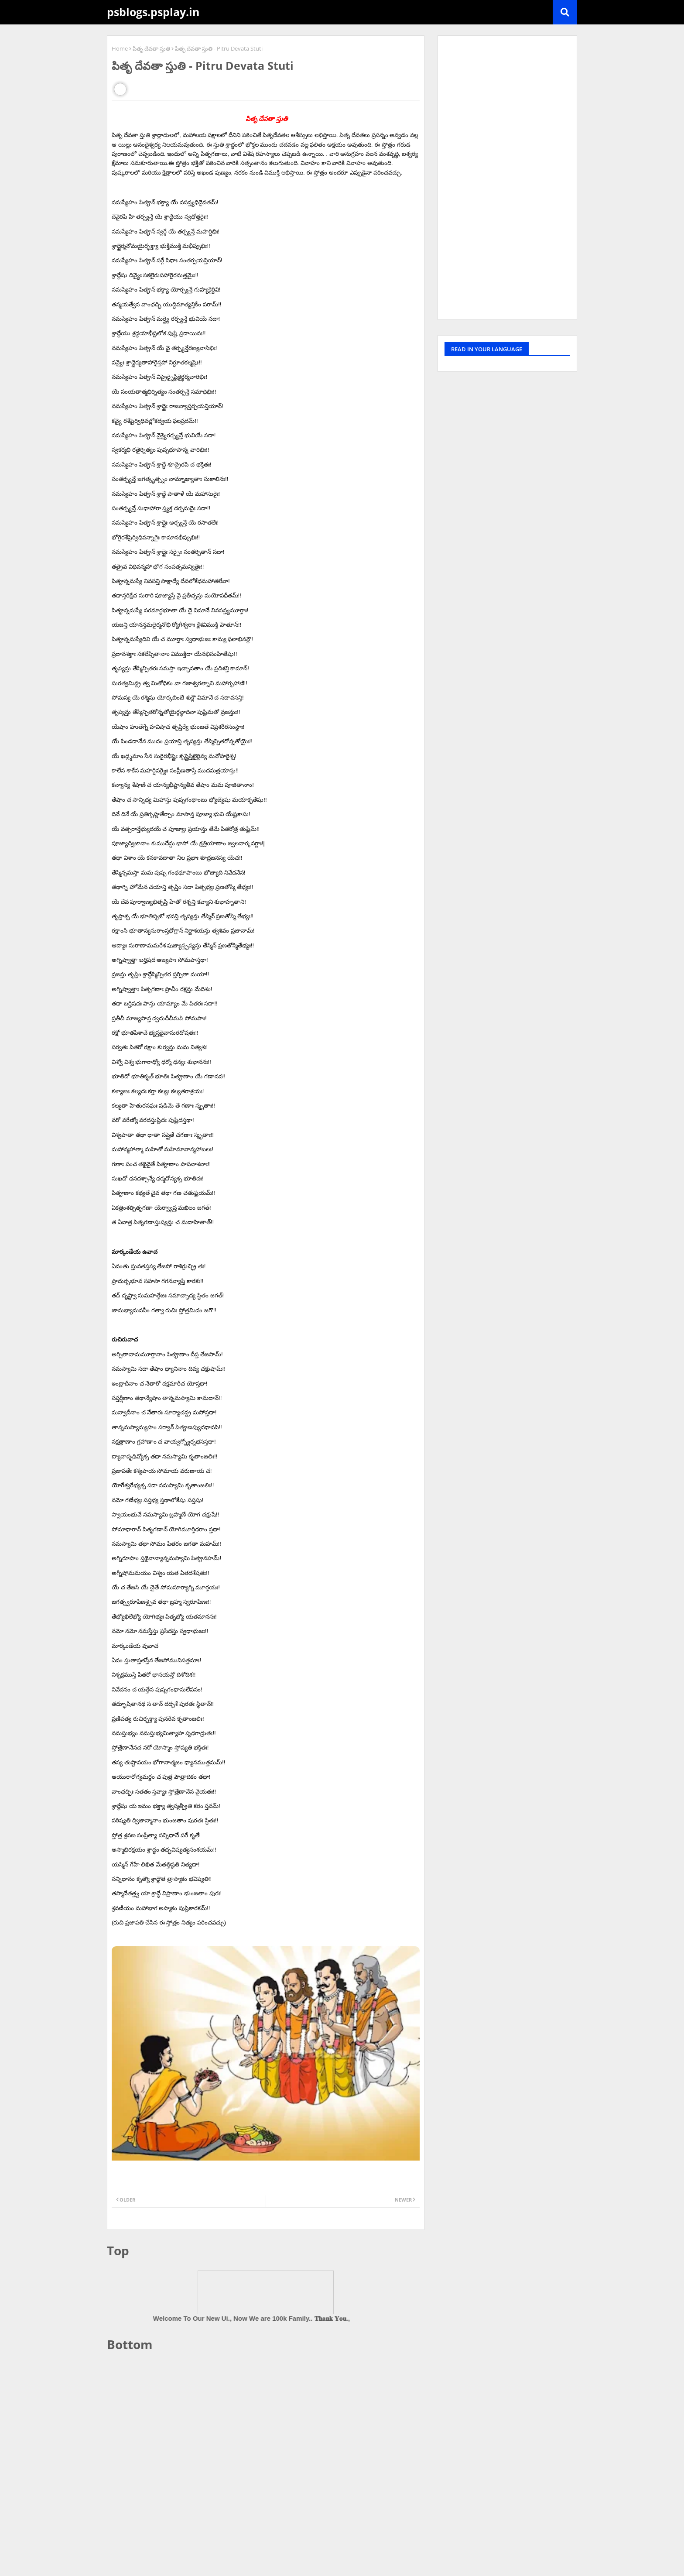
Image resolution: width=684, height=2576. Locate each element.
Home (120, 48)
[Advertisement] (265, 2425)
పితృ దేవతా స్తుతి (151, 48)
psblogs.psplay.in (153, 11)
